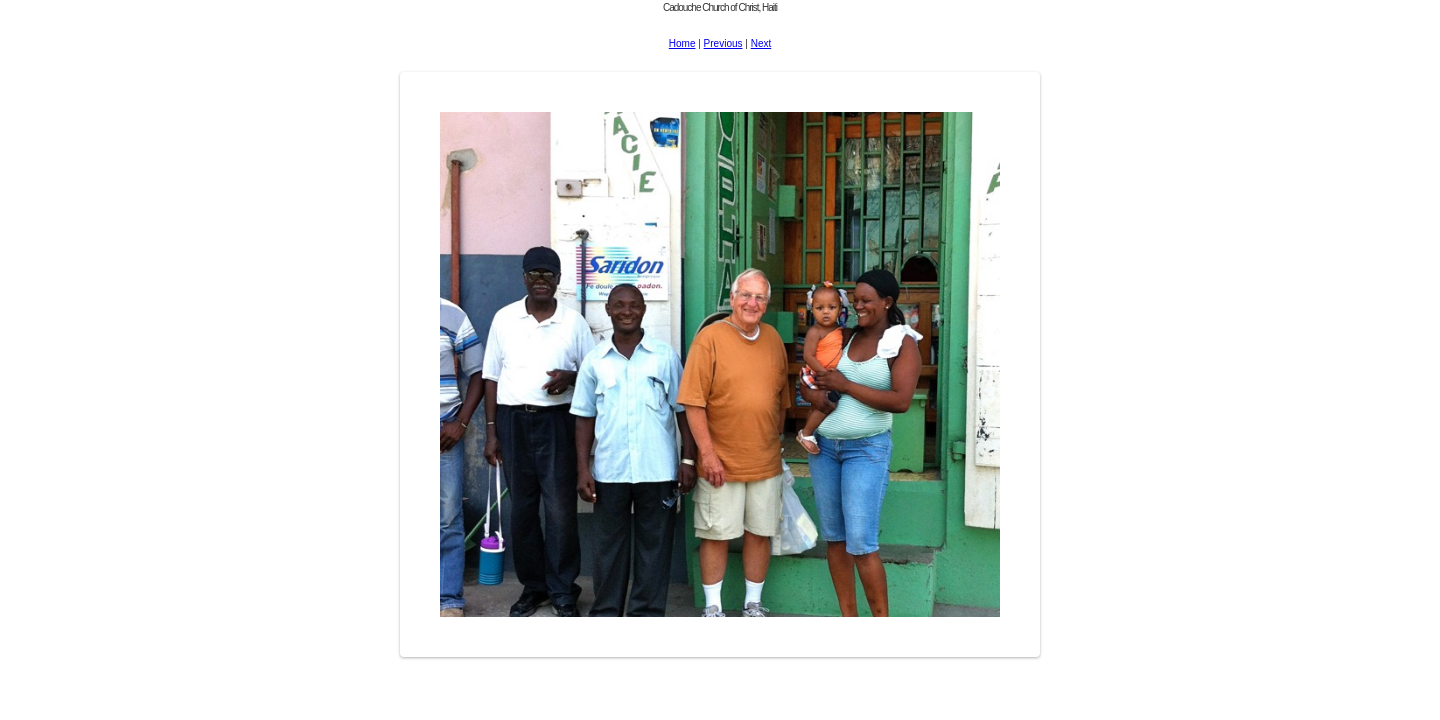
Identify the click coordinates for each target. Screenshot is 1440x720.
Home (682, 43)
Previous (723, 43)
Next (761, 43)
